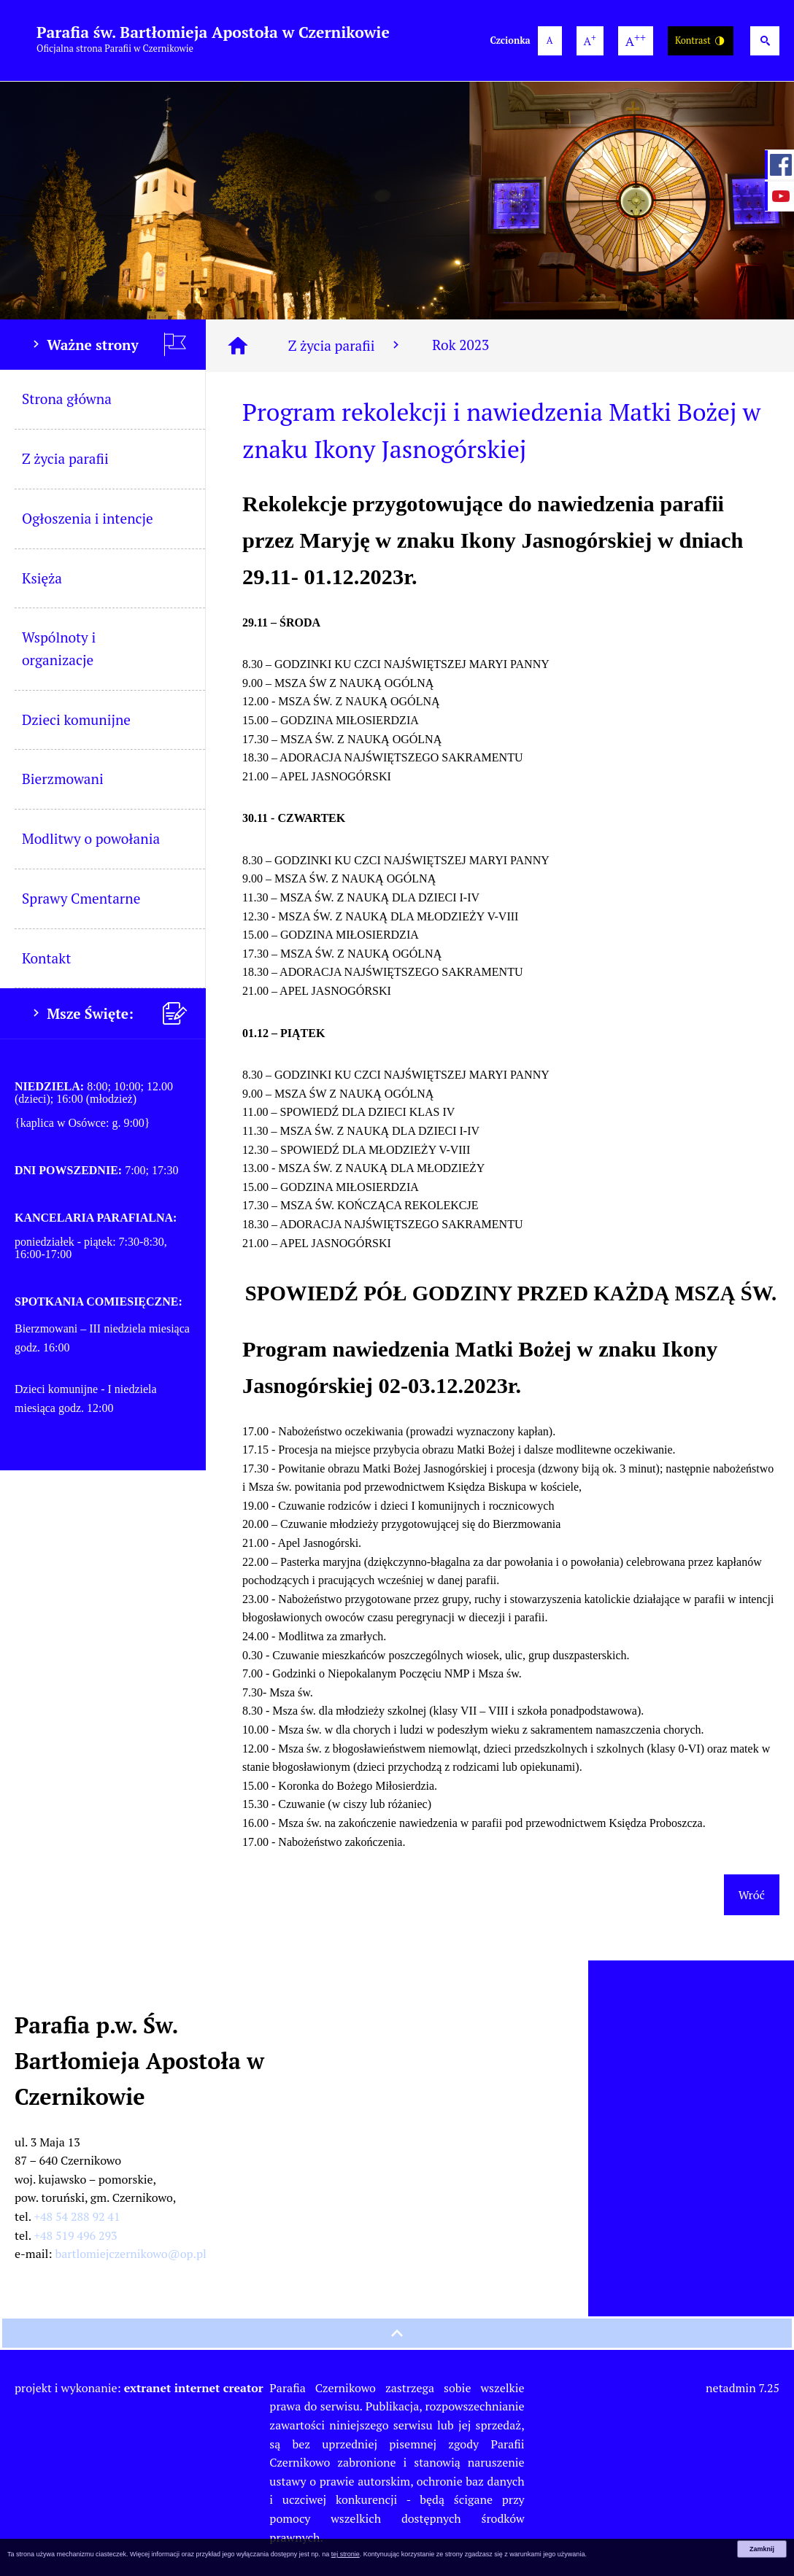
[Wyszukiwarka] (764, 40)
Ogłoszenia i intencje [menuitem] (87, 518)
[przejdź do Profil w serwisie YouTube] (779, 196)
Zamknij (761, 2549)
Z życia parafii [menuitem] (65, 458)
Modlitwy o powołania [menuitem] (91, 838)
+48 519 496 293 (75, 2235)
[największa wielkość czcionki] (635, 40)
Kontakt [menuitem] (46, 958)
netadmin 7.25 (742, 2388)
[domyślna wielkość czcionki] (550, 40)
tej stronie (345, 2554)
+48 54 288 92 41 (77, 2216)
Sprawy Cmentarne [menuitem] (81, 898)
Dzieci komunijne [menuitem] (76, 719)
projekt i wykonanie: (139, 2388)
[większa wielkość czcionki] (590, 40)
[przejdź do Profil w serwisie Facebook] (779, 164)
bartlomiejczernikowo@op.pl (131, 2254)
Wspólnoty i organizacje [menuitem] (59, 648)
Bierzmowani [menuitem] (63, 778)
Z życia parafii (346, 345)
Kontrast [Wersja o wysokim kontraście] (700, 41)
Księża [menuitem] (42, 578)
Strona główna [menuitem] (67, 398)
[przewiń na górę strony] (397, 2333)
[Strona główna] (238, 345)
